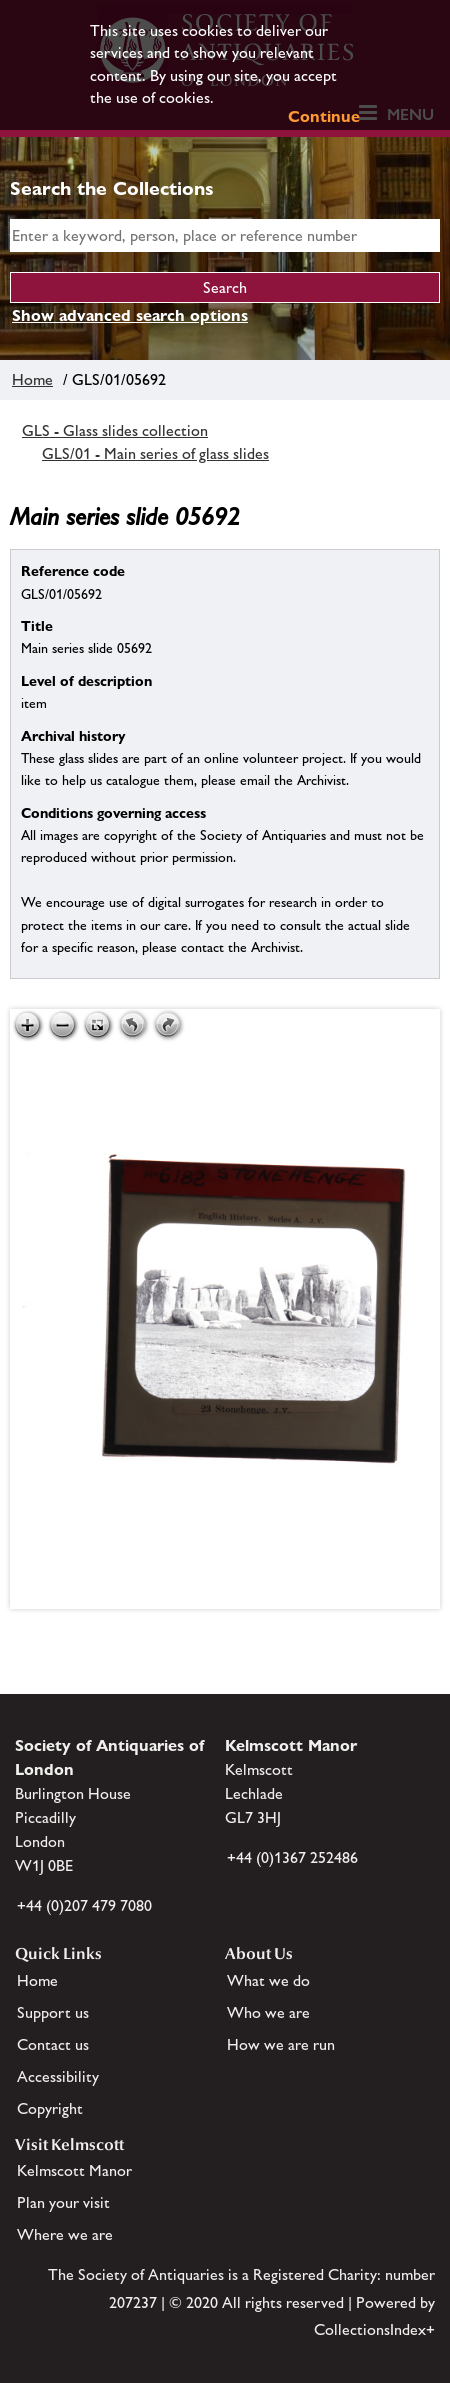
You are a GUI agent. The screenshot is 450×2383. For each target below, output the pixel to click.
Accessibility (58, 2076)
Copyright (50, 2108)
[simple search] (225, 235)
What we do (268, 1980)
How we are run (281, 2044)
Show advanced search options (130, 315)
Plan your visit (63, 2202)
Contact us (53, 2044)
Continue (324, 116)
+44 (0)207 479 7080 (84, 1905)
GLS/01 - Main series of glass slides (155, 453)
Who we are (268, 2012)
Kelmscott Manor (74, 2170)
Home (32, 379)
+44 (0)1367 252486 (292, 1857)
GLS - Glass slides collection (115, 430)
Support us (53, 2012)
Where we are (65, 2234)
